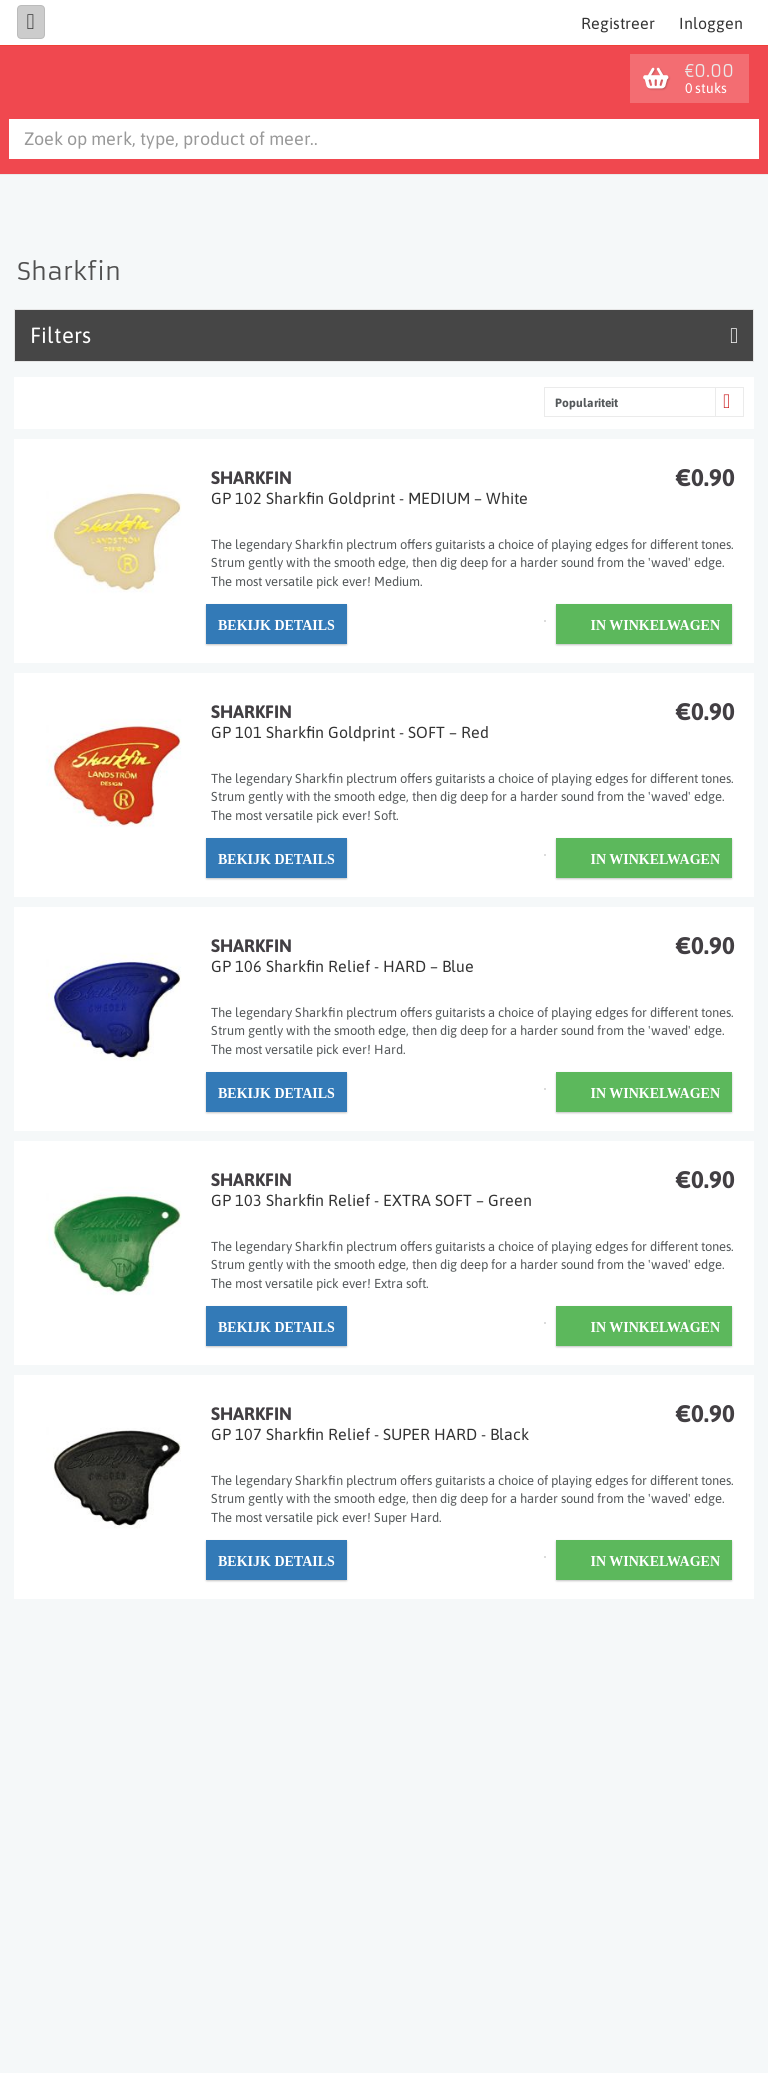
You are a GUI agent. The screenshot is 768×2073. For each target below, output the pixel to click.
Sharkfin (473, 487)
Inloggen (711, 23)
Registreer (618, 23)
